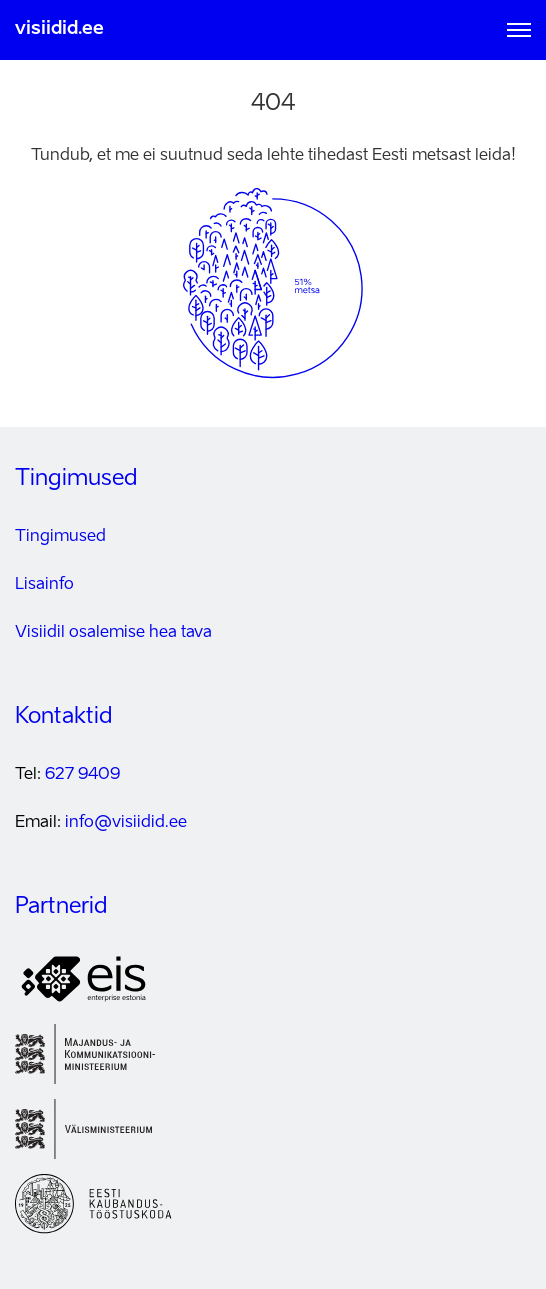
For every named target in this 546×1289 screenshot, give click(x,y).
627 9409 (82, 775)
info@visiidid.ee (126, 823)
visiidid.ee (59, 29)
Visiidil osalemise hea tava (113, 633)
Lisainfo (44, 585)
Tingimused (60, 537)
